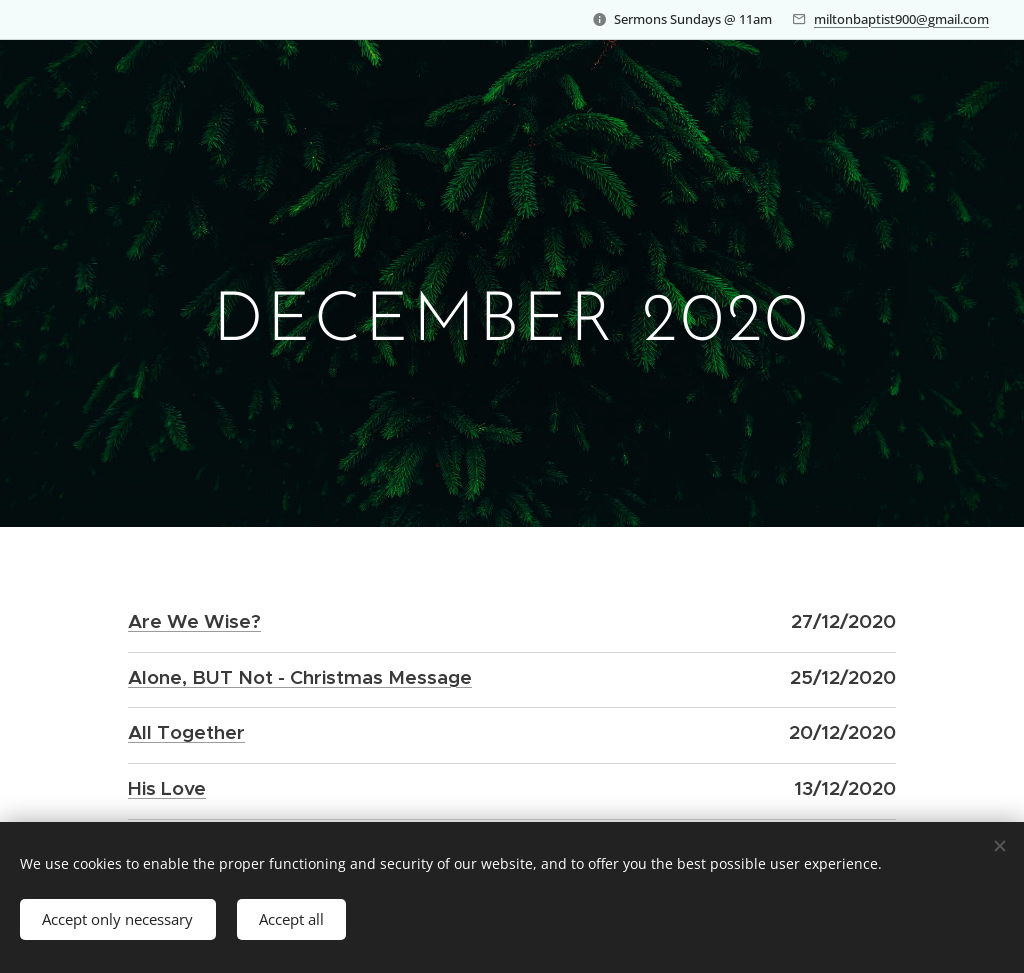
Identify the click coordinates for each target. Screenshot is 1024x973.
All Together (186, 732)
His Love (167, 787)
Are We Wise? (194, 621)
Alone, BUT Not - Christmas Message (300, 676)
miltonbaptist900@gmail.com (901, 19)
